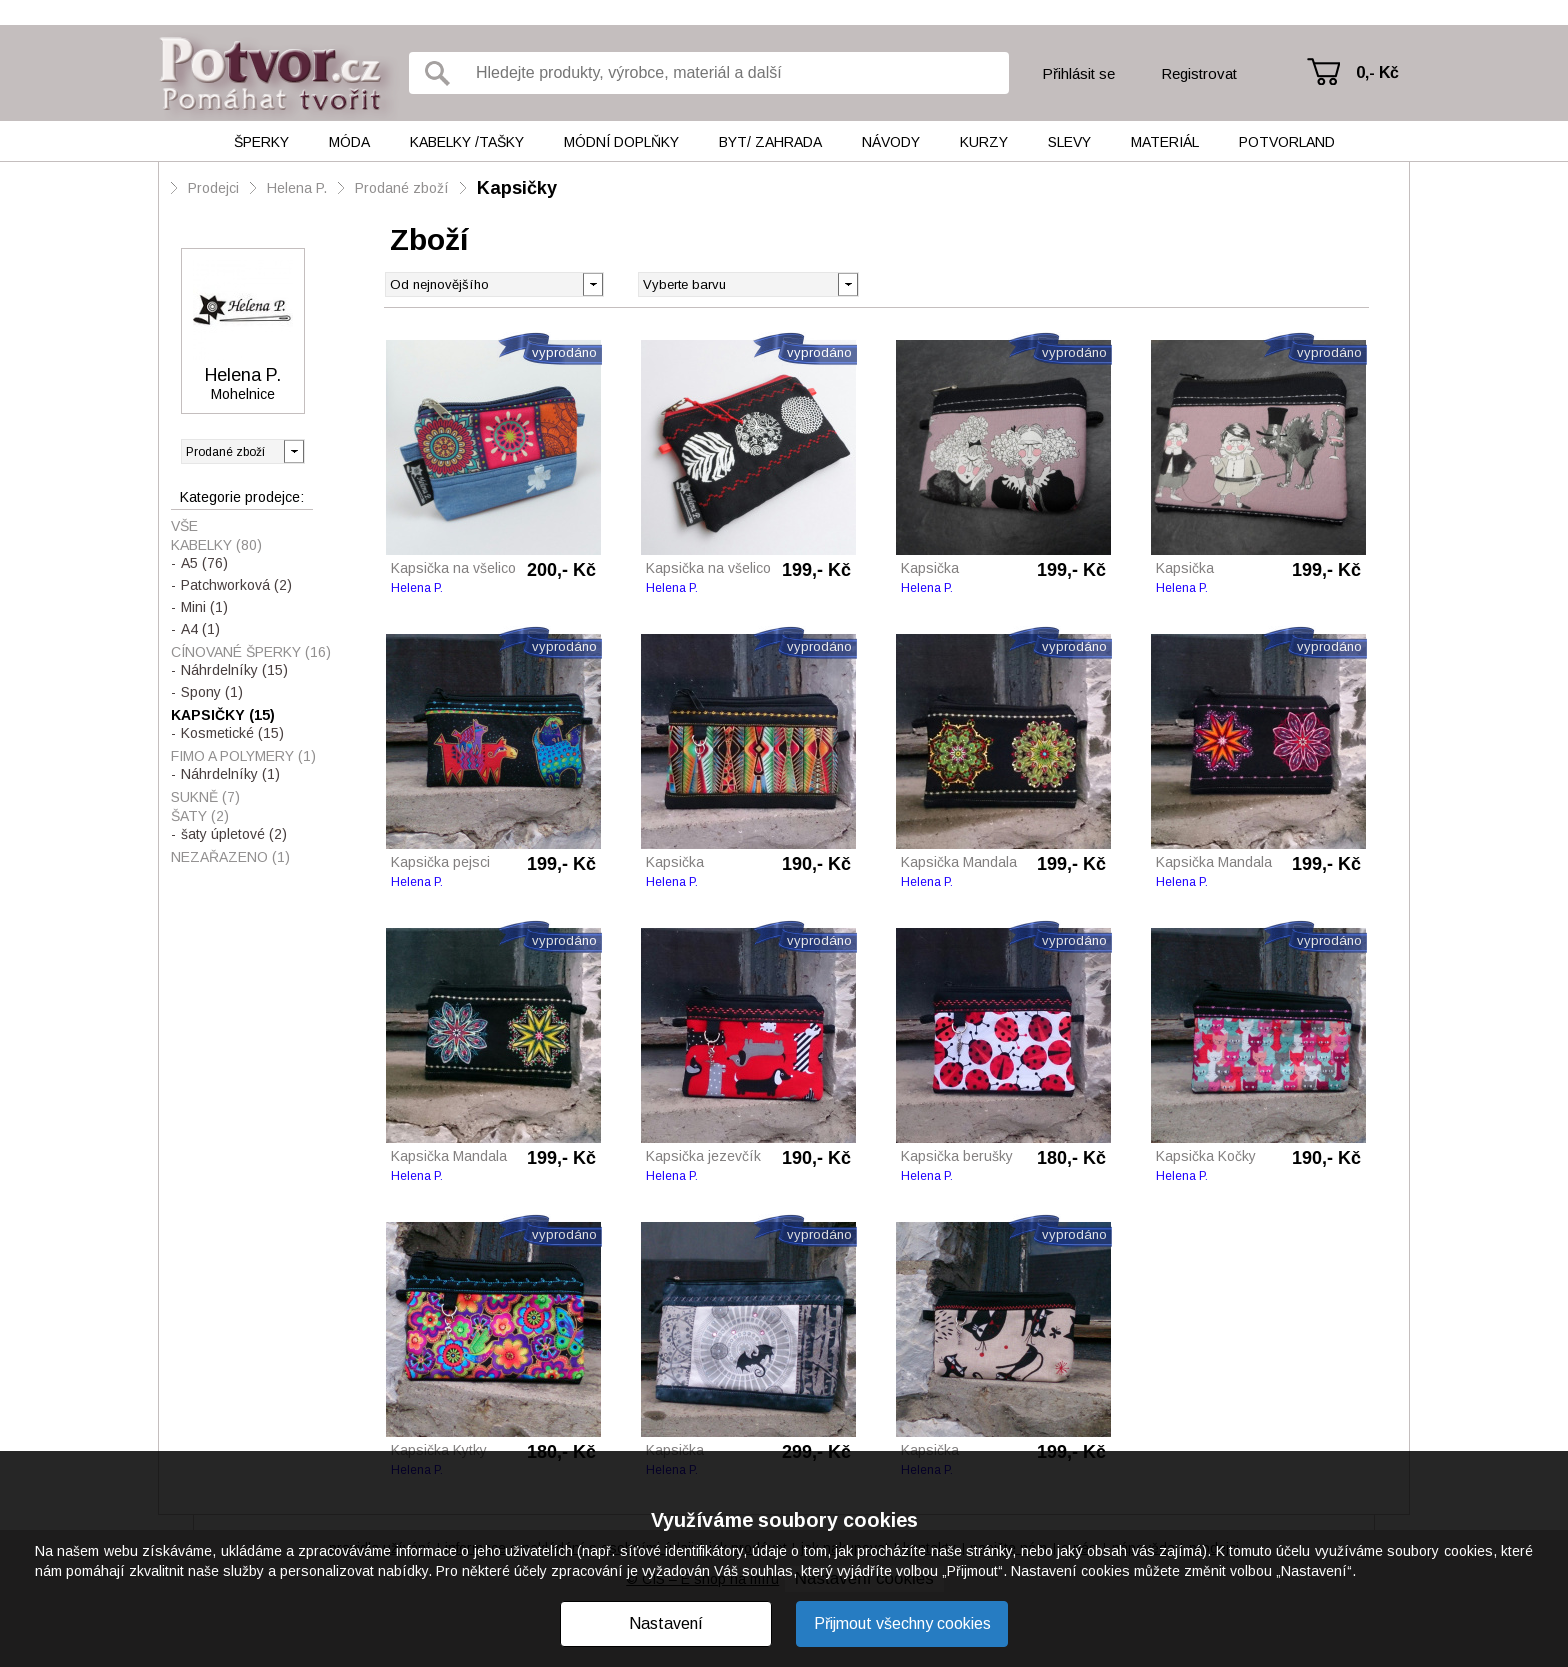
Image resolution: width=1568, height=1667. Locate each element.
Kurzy (984, 142)
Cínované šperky (251, 652)
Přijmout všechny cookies (902, 1623)
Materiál (1165, 142)
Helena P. (297, 188)
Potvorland (1287, 142)
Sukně (205, 797)
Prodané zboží (402, 188)
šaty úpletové (234, 834)
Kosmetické (232, 733)
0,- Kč (1377, 72)
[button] (847, 283)
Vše (184, 526)
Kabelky (216, 545)
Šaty (200, 816)
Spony (212, 692)
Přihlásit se (1078, 73)
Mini (204, 607)
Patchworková (236, 585)
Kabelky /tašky (467, 142)
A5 (204, 563)
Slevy (1069, 142)
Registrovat (1199, 73)
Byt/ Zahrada (770, 142)
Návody (891, 142)
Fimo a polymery (243, 756)
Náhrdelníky (234, 670)
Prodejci (213, 188)
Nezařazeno (230, 857)
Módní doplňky (621, 142)
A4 (200, 629)
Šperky (261, 142)
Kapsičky (517, 188)
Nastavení (666, 1623)
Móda (349, 142)
